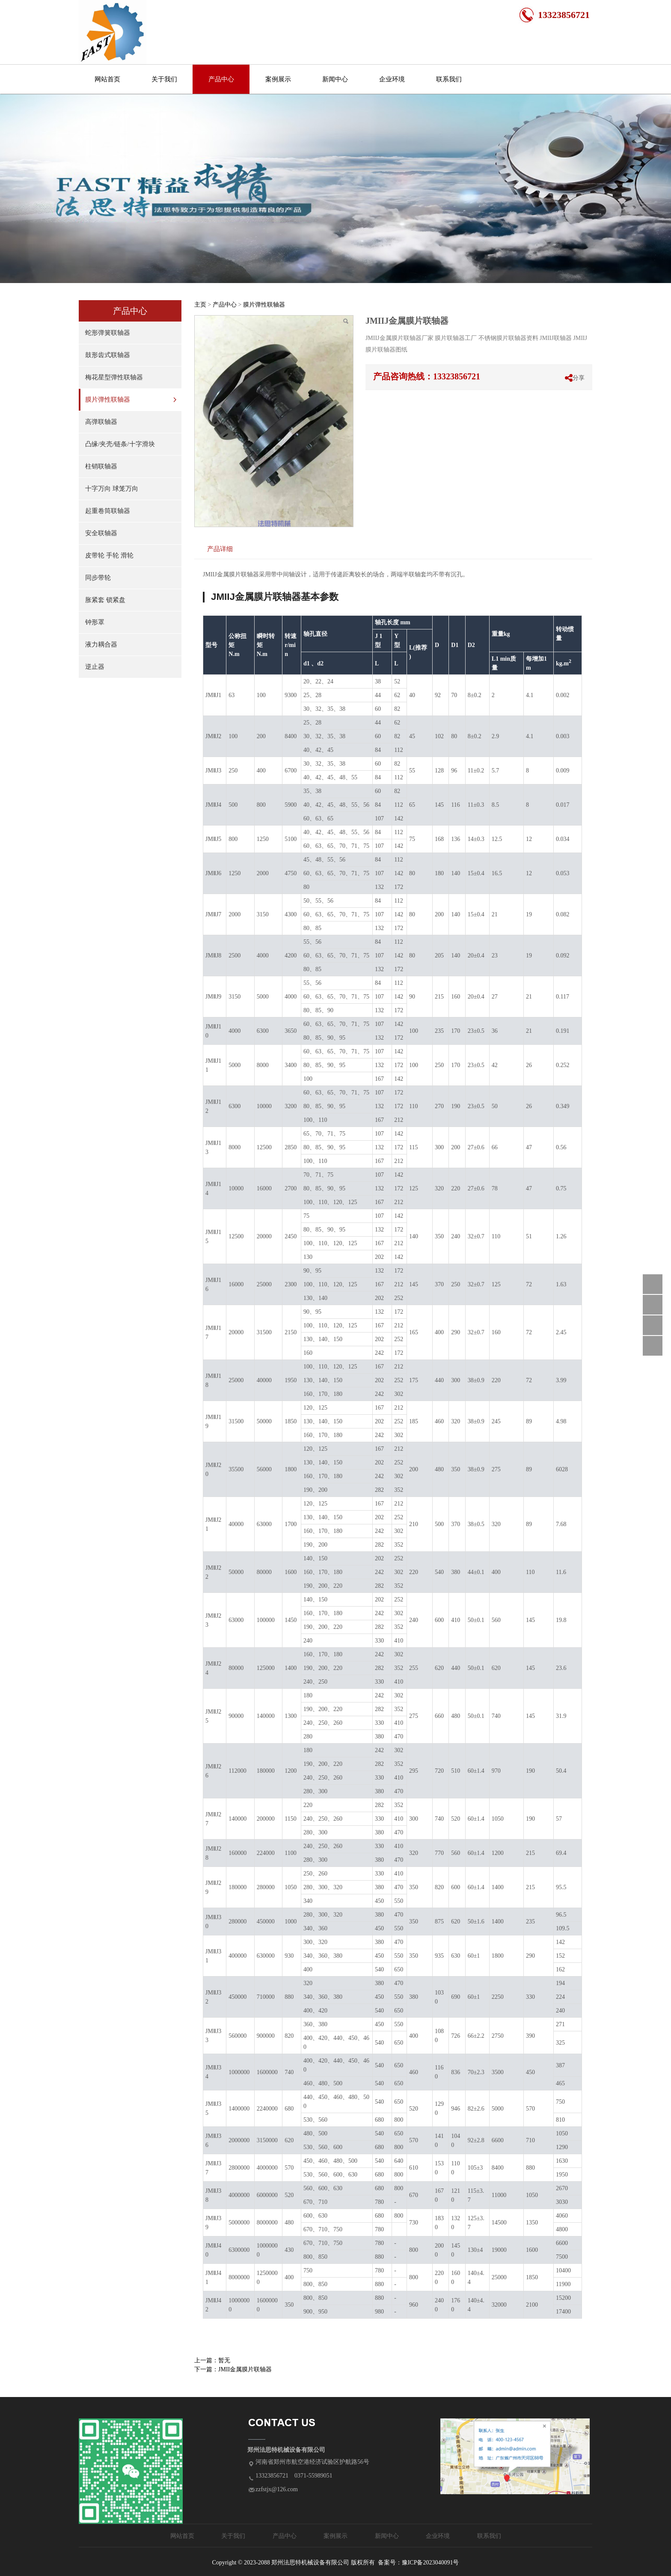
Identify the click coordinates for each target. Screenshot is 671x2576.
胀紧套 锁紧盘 (105, 599)
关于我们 (164, 79)
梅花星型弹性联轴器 (114, 377)
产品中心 (221, 79)
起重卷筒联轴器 (107, 510)
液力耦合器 (101, 644)
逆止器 (94, 666)
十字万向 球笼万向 (111, 488)
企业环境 (392, 79)
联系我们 (449, 79)
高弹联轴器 (101, 421)
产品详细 (220, 548)
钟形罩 (94, 622)
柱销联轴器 (101, 466)
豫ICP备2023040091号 (430, 2562)
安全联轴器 (101, 533)
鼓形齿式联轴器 (107, 355)
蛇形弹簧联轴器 (107, 332)
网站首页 (107, 79)
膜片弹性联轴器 (107, 399)
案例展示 (278, 79)
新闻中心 (335, 79)
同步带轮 (98, 577)
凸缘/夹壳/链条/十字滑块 (120, 444)
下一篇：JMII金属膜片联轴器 (233, 2369)
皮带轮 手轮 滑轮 (109, 555)
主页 (200, 304)
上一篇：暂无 (212, 2360)
